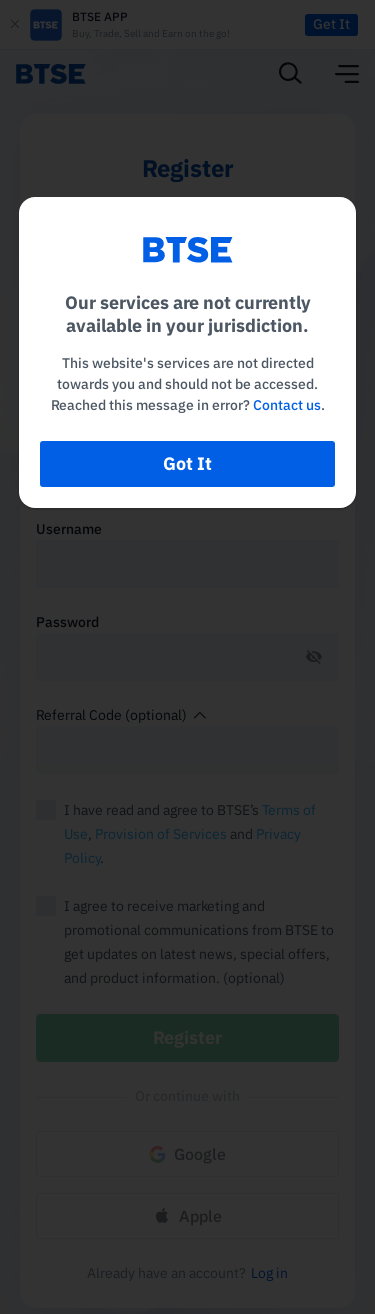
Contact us (287, 405)
